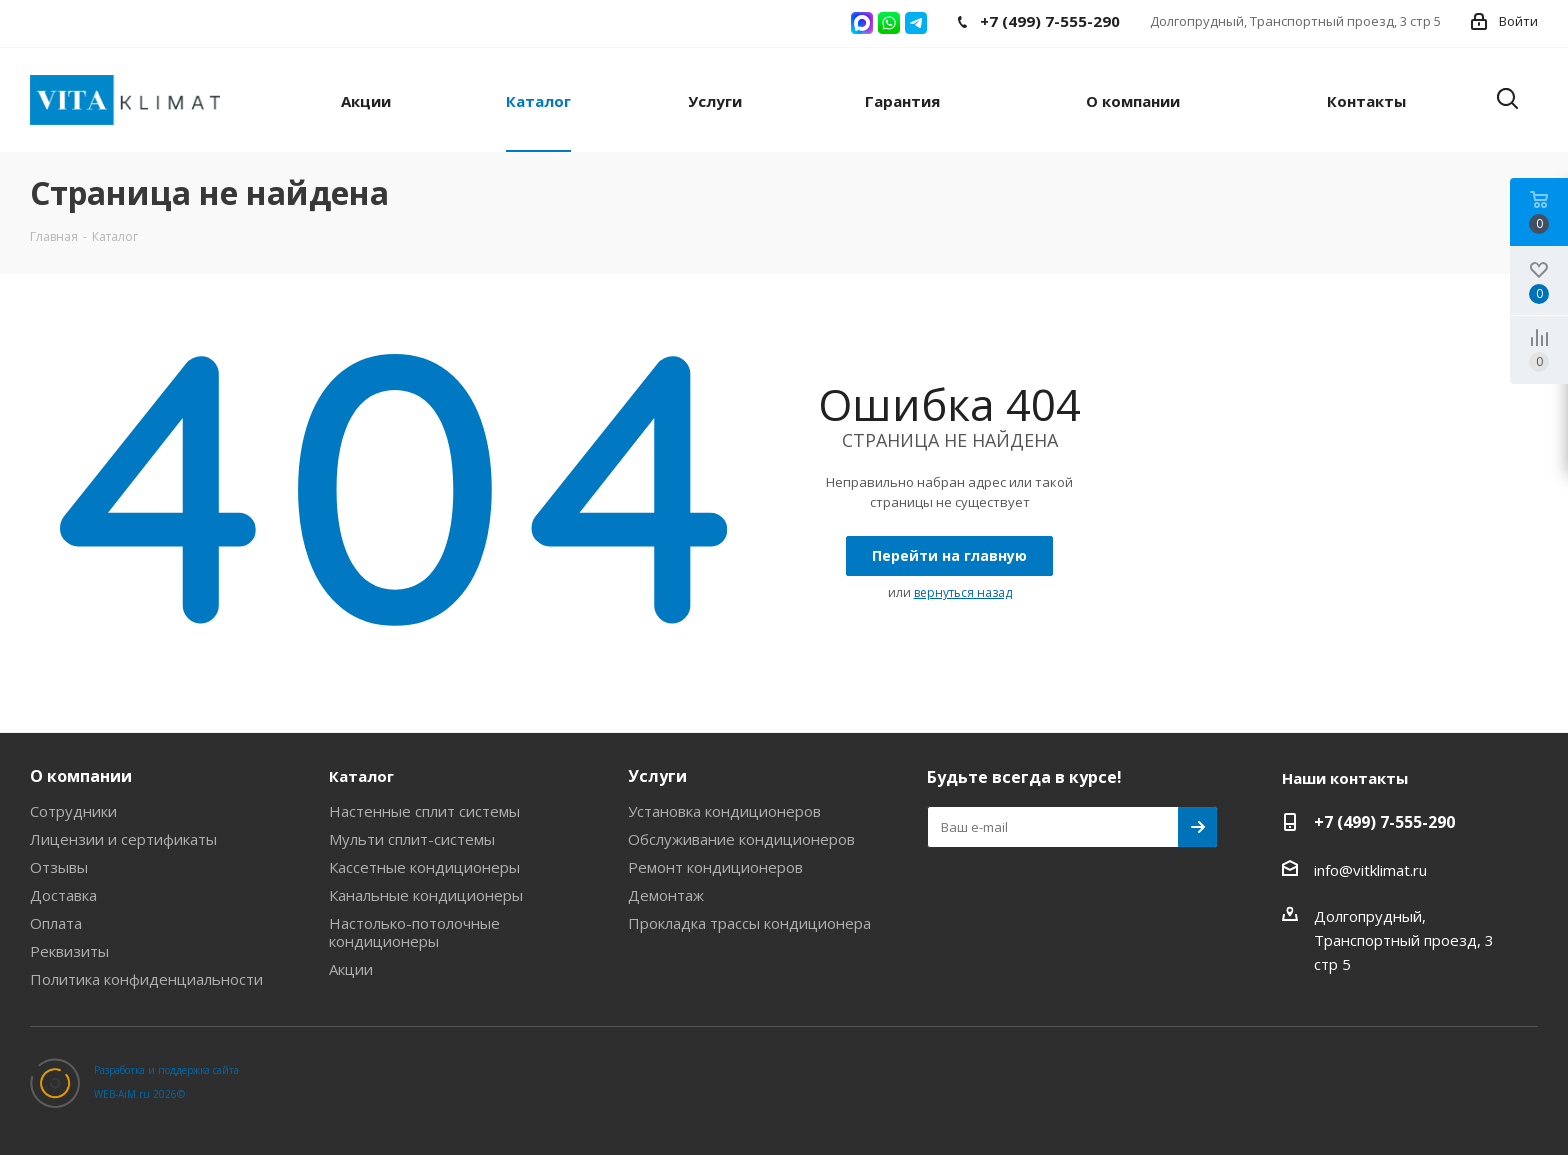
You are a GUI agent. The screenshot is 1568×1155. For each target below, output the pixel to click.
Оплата (56, 923)
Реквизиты (69, 951)
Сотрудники (73, 811)
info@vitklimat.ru (1370, 870)
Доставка (63, 895)
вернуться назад (963, 592)
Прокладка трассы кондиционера (749, 923)
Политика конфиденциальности (146, 979)
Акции (351, 969)
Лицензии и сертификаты (123, 839)
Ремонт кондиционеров (715, 867)
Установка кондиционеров (724, 811)
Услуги (657, 776)
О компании (81, 776)
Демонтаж (666, 895)
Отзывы (59, 867)
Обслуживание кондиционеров (741, 839)
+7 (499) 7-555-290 (1384, 822)
